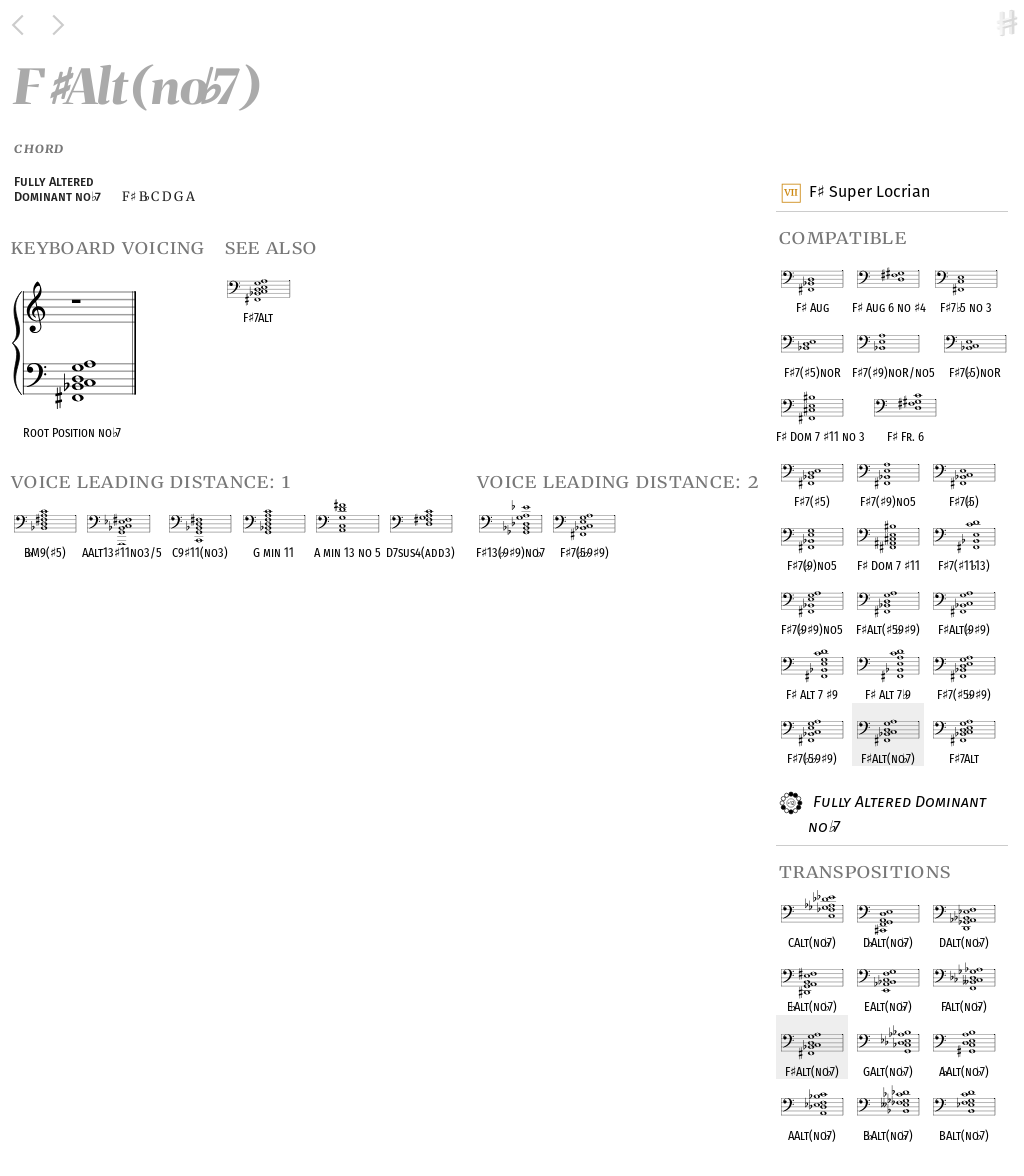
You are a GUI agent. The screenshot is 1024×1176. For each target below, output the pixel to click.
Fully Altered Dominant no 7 (897, 813)
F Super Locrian (869, 193)
